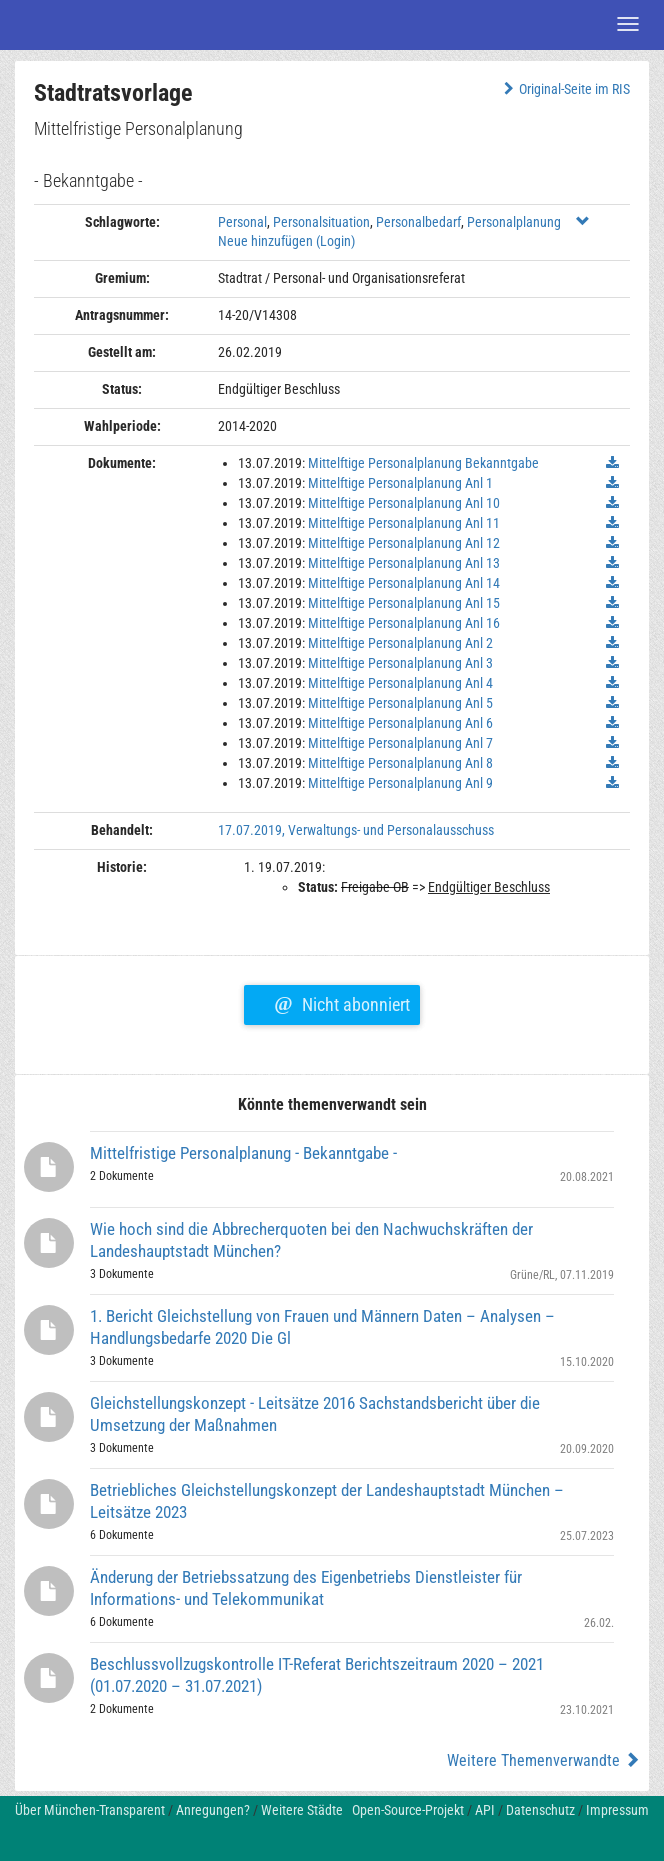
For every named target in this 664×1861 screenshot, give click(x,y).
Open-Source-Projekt (408, 1810)
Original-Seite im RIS (564, 89)
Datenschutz (540, 1810)
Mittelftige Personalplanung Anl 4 (400, 683)
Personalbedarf (418, 222)
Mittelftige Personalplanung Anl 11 (404, 523)
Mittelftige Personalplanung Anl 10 (404, 503)
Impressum (617, 1810)
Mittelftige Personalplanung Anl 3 (400, 663)
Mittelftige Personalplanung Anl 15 (404, 603)
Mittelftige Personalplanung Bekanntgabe (423, 463)
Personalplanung (514, 222)
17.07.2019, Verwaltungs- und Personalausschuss (356, 830)
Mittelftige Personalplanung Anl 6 (400, 723)
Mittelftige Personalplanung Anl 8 (400, 763)
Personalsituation (321, 222)
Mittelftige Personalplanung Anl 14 (404, 583)
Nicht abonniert (341, 1002)
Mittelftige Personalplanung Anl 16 (404, 623)
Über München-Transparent (90, 1810)
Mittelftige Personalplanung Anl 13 (404, 563)
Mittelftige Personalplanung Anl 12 (404, 543)
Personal (242, 222)
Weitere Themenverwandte (543, 1760)
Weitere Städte (302, 1810)
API (485, 1810)
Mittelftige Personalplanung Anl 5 (400, 703)
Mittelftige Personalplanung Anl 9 (400, 783)
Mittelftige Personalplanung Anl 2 (400, 643)
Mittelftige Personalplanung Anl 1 (400, 483)
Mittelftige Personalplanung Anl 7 (400, 743)
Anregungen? (213, 1810)
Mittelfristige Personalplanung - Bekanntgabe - (243, 1153)
